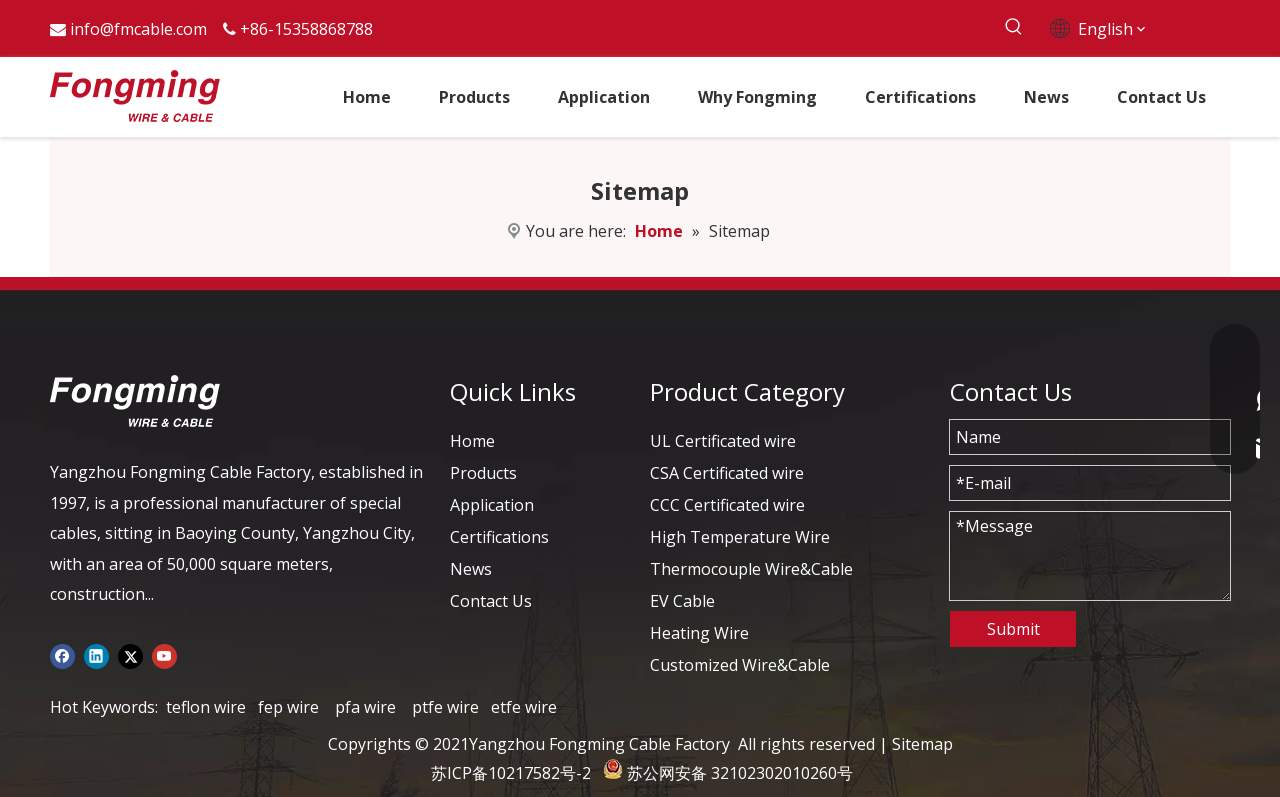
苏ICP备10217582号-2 (511, 773)
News (471, 569)
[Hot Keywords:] (1013, 27)
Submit (1013, 629)
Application (492, 505)
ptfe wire (445, 707)
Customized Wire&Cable (740, 665)
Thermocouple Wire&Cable (751, 569)
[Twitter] (130, 654)
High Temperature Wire (740, 537)
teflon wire (206, 707)
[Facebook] (62, 654)
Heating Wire (699, 633)
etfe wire (524, 707)
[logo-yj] (135, 401)
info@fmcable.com (138, 29)
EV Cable (682, 601)
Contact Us (491, 601)
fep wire (288, 707)
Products (483, 473)
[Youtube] (164, 654)
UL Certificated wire (723, 441)
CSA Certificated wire (727, 473)
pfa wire (365, 707)
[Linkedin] (96, 654)
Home (472, 441)
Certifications (499, 537)
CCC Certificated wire (727, 505)
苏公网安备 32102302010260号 (740, 773)
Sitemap (922, 744)
